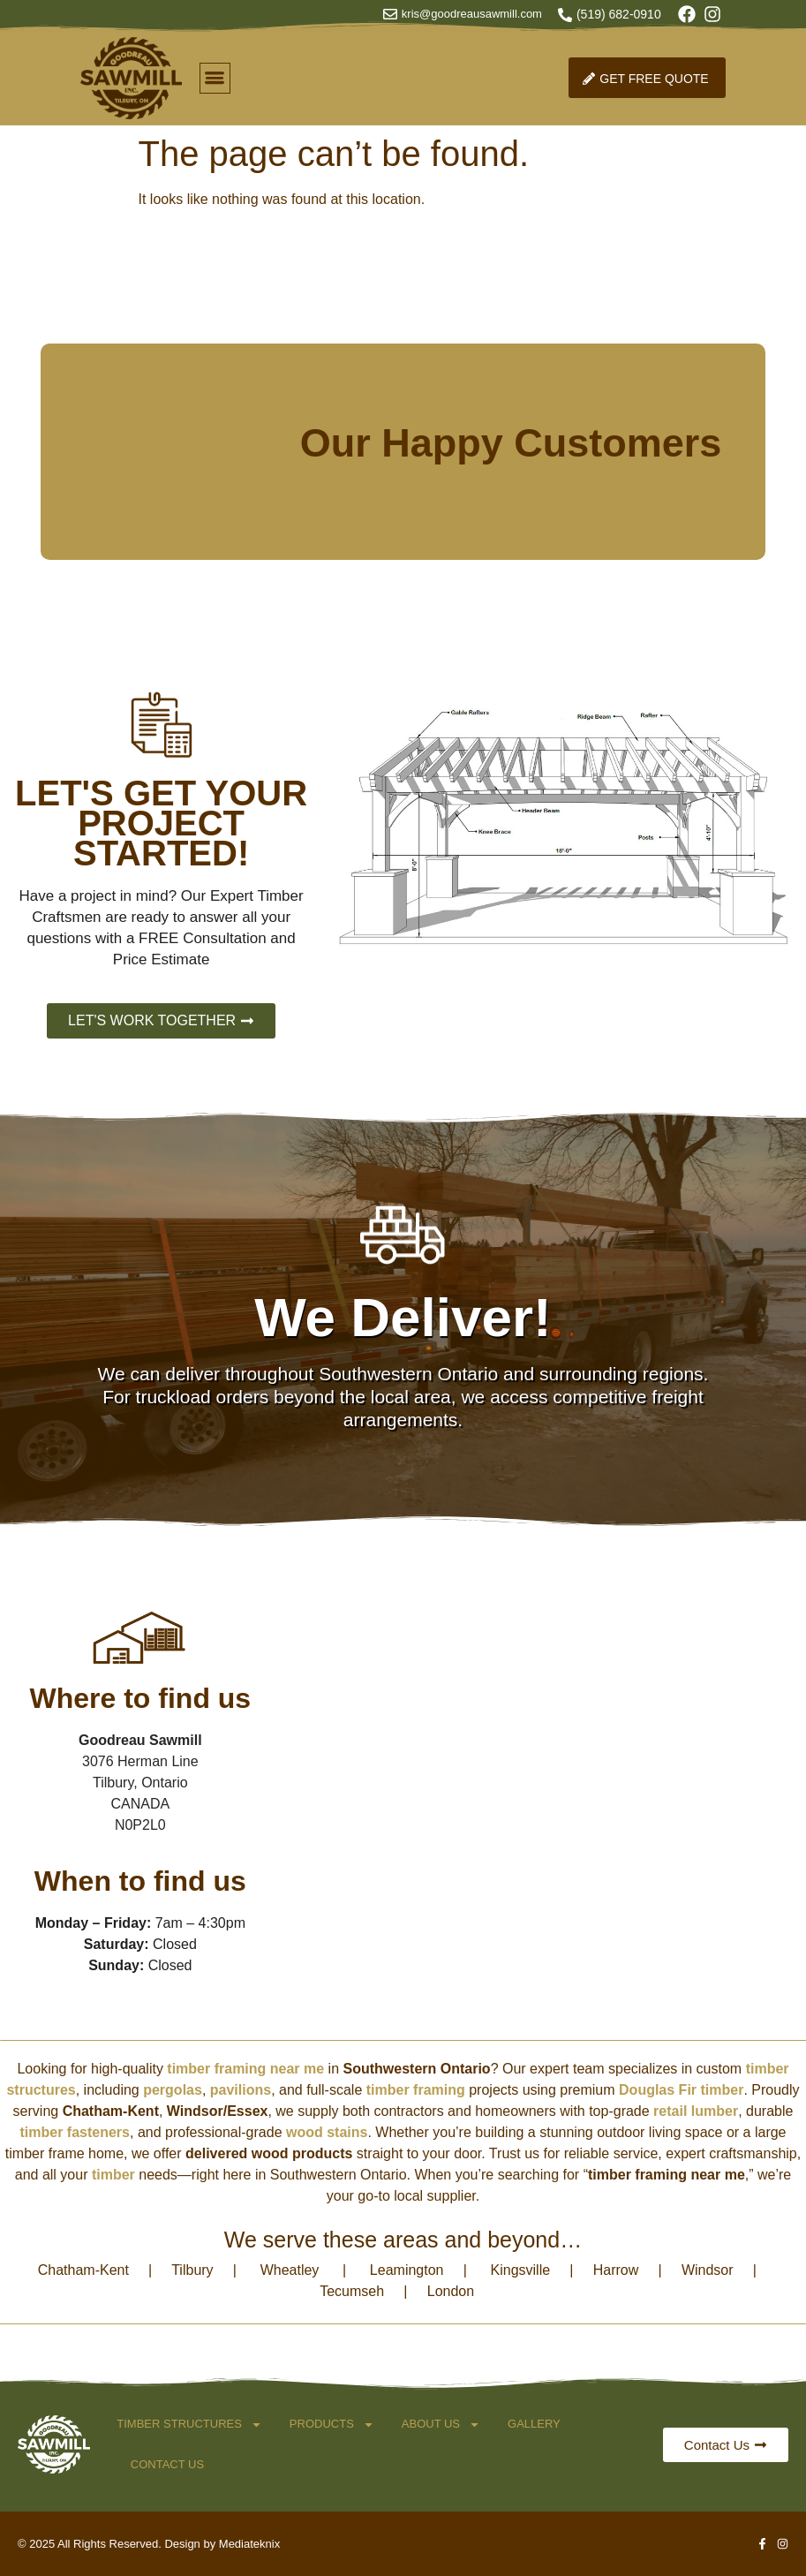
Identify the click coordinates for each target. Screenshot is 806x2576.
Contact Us (167, 2464)
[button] (215, 78)
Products (332, 2424)
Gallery (534, 2423)
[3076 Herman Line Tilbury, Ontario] (534, 1812)
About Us (441, 2424)
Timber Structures (189, 2424)
